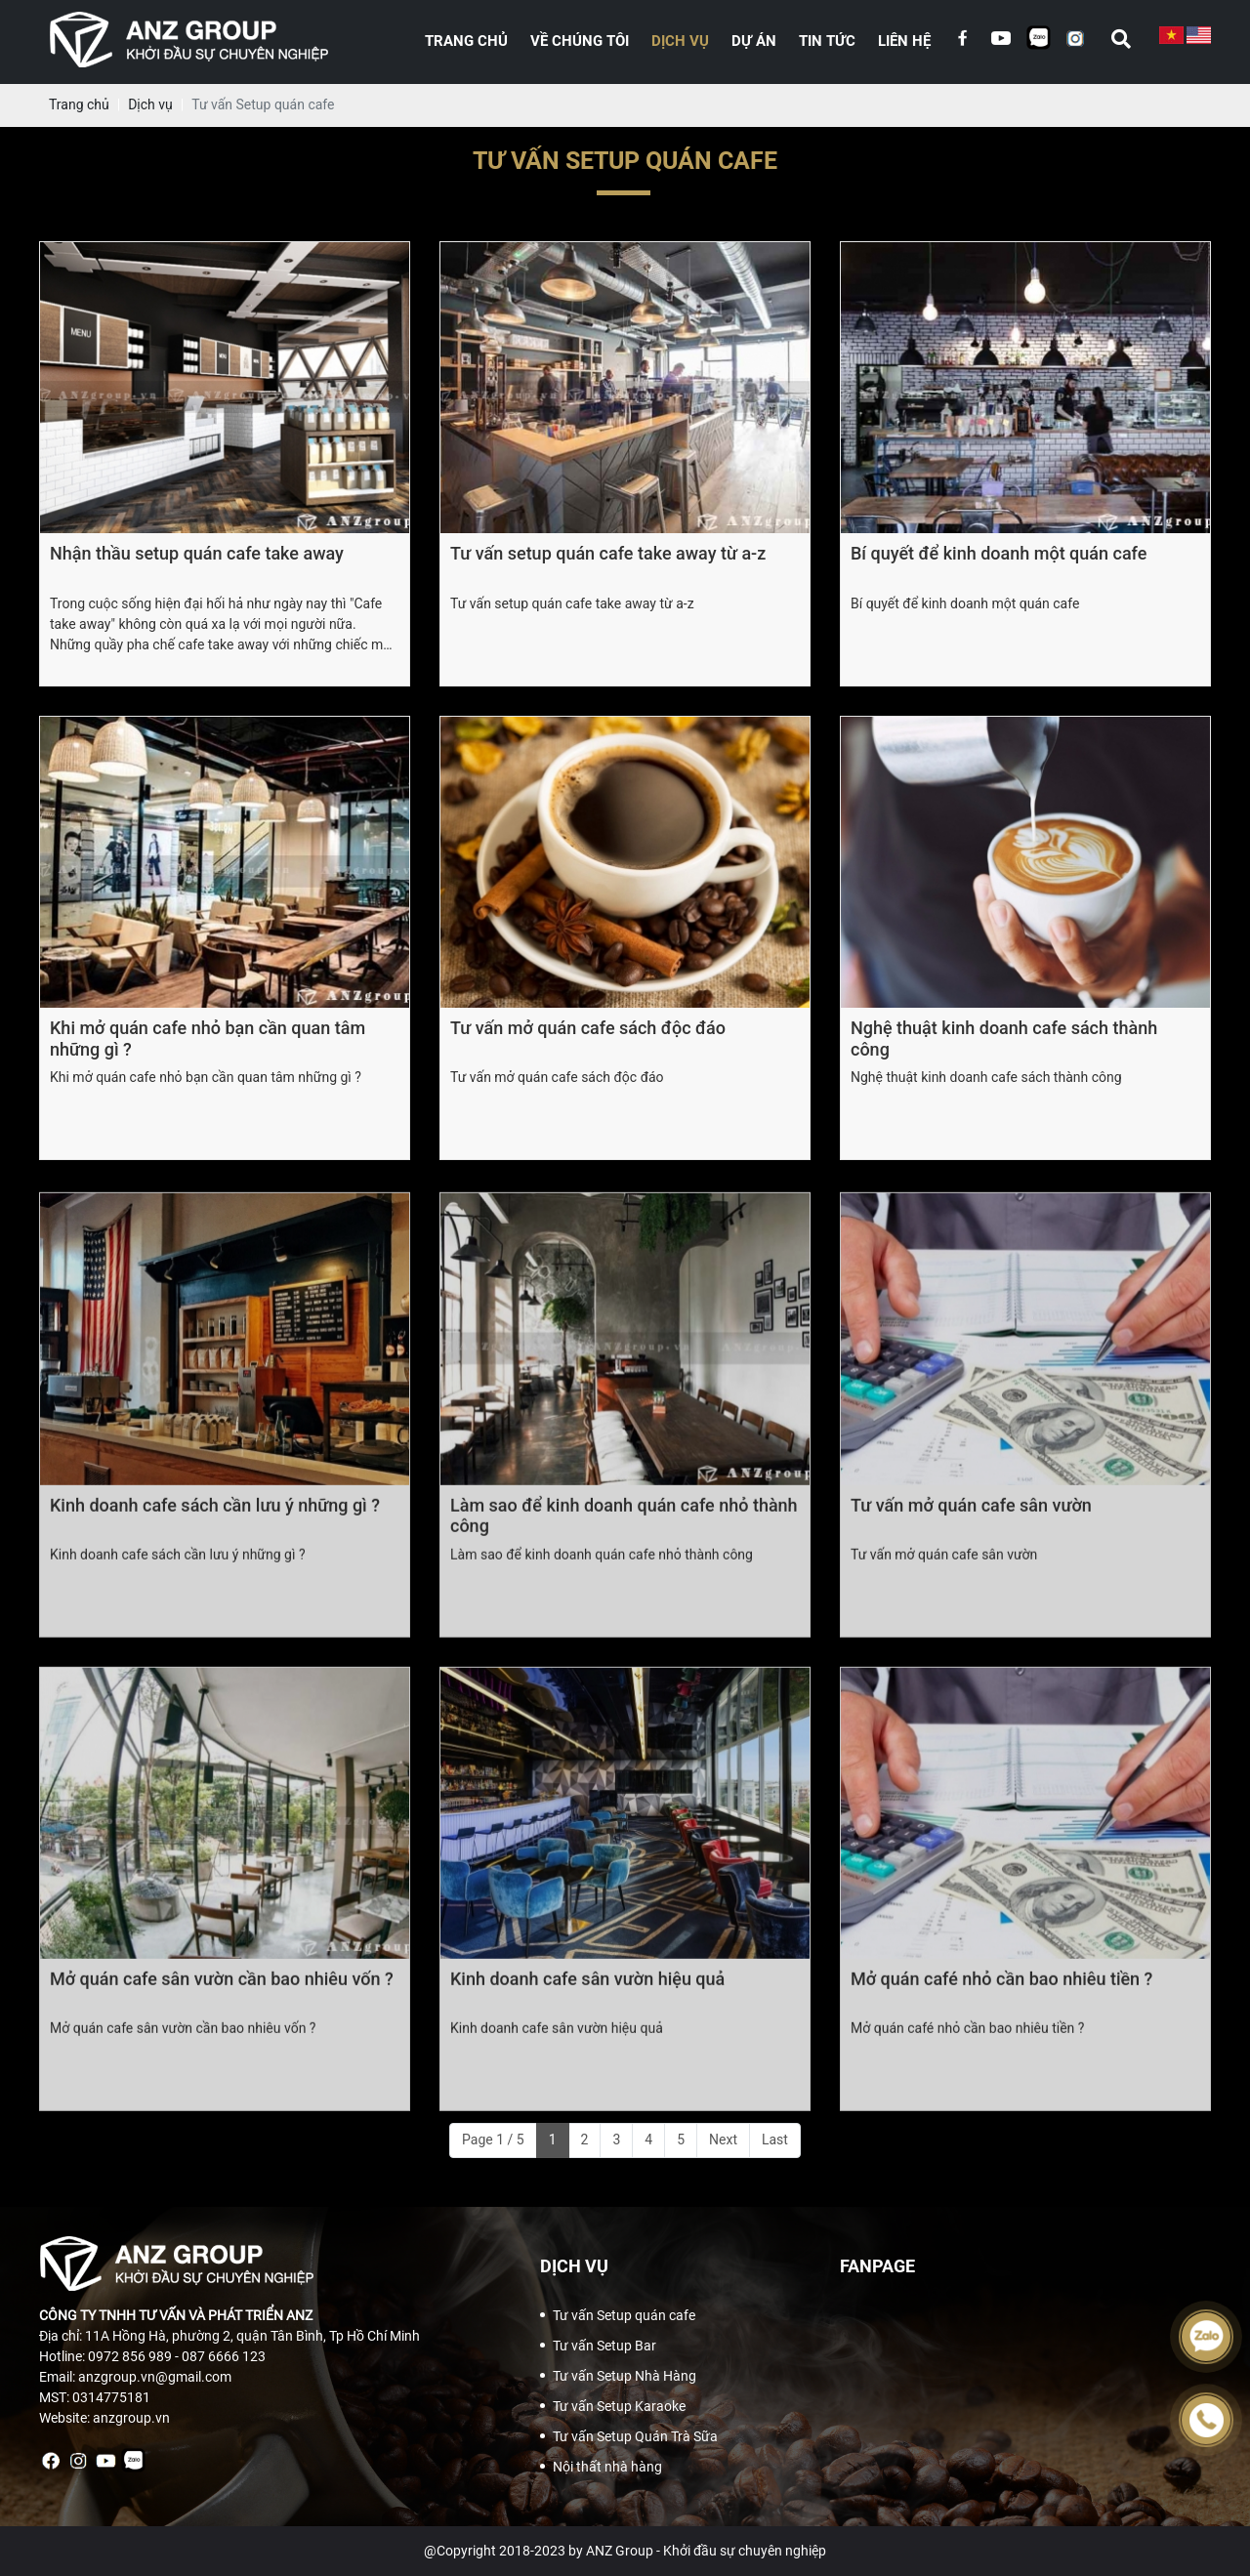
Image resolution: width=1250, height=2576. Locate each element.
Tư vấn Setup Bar (604, 2345)
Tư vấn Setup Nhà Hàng (624, 2376)
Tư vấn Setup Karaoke (619, 2406)
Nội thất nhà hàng (607, 2466)
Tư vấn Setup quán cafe (624, 2315)
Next (723, 2139)
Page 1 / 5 (493, 2139)
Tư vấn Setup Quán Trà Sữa (635, 2436)
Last (775, 2139)
